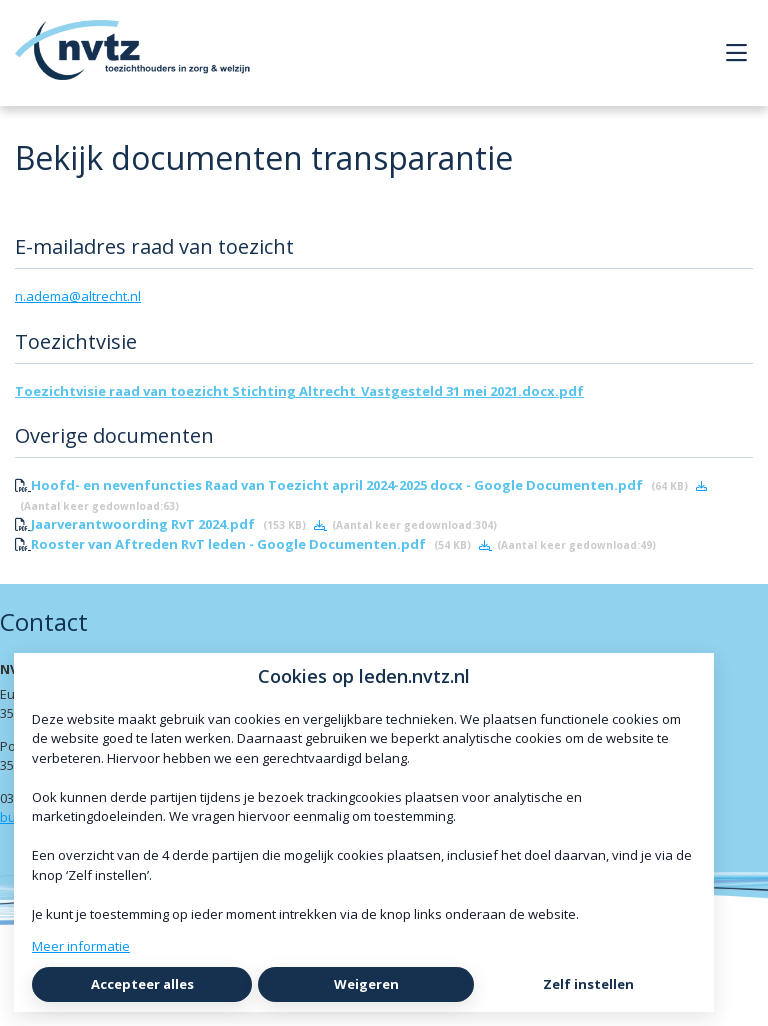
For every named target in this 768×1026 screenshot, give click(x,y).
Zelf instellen (588, 984)
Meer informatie (81, 946)
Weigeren (366, 984)
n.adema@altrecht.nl (78, 296)
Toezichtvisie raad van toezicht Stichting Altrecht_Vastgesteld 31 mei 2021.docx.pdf (299, 391)
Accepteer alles (142, 984)
